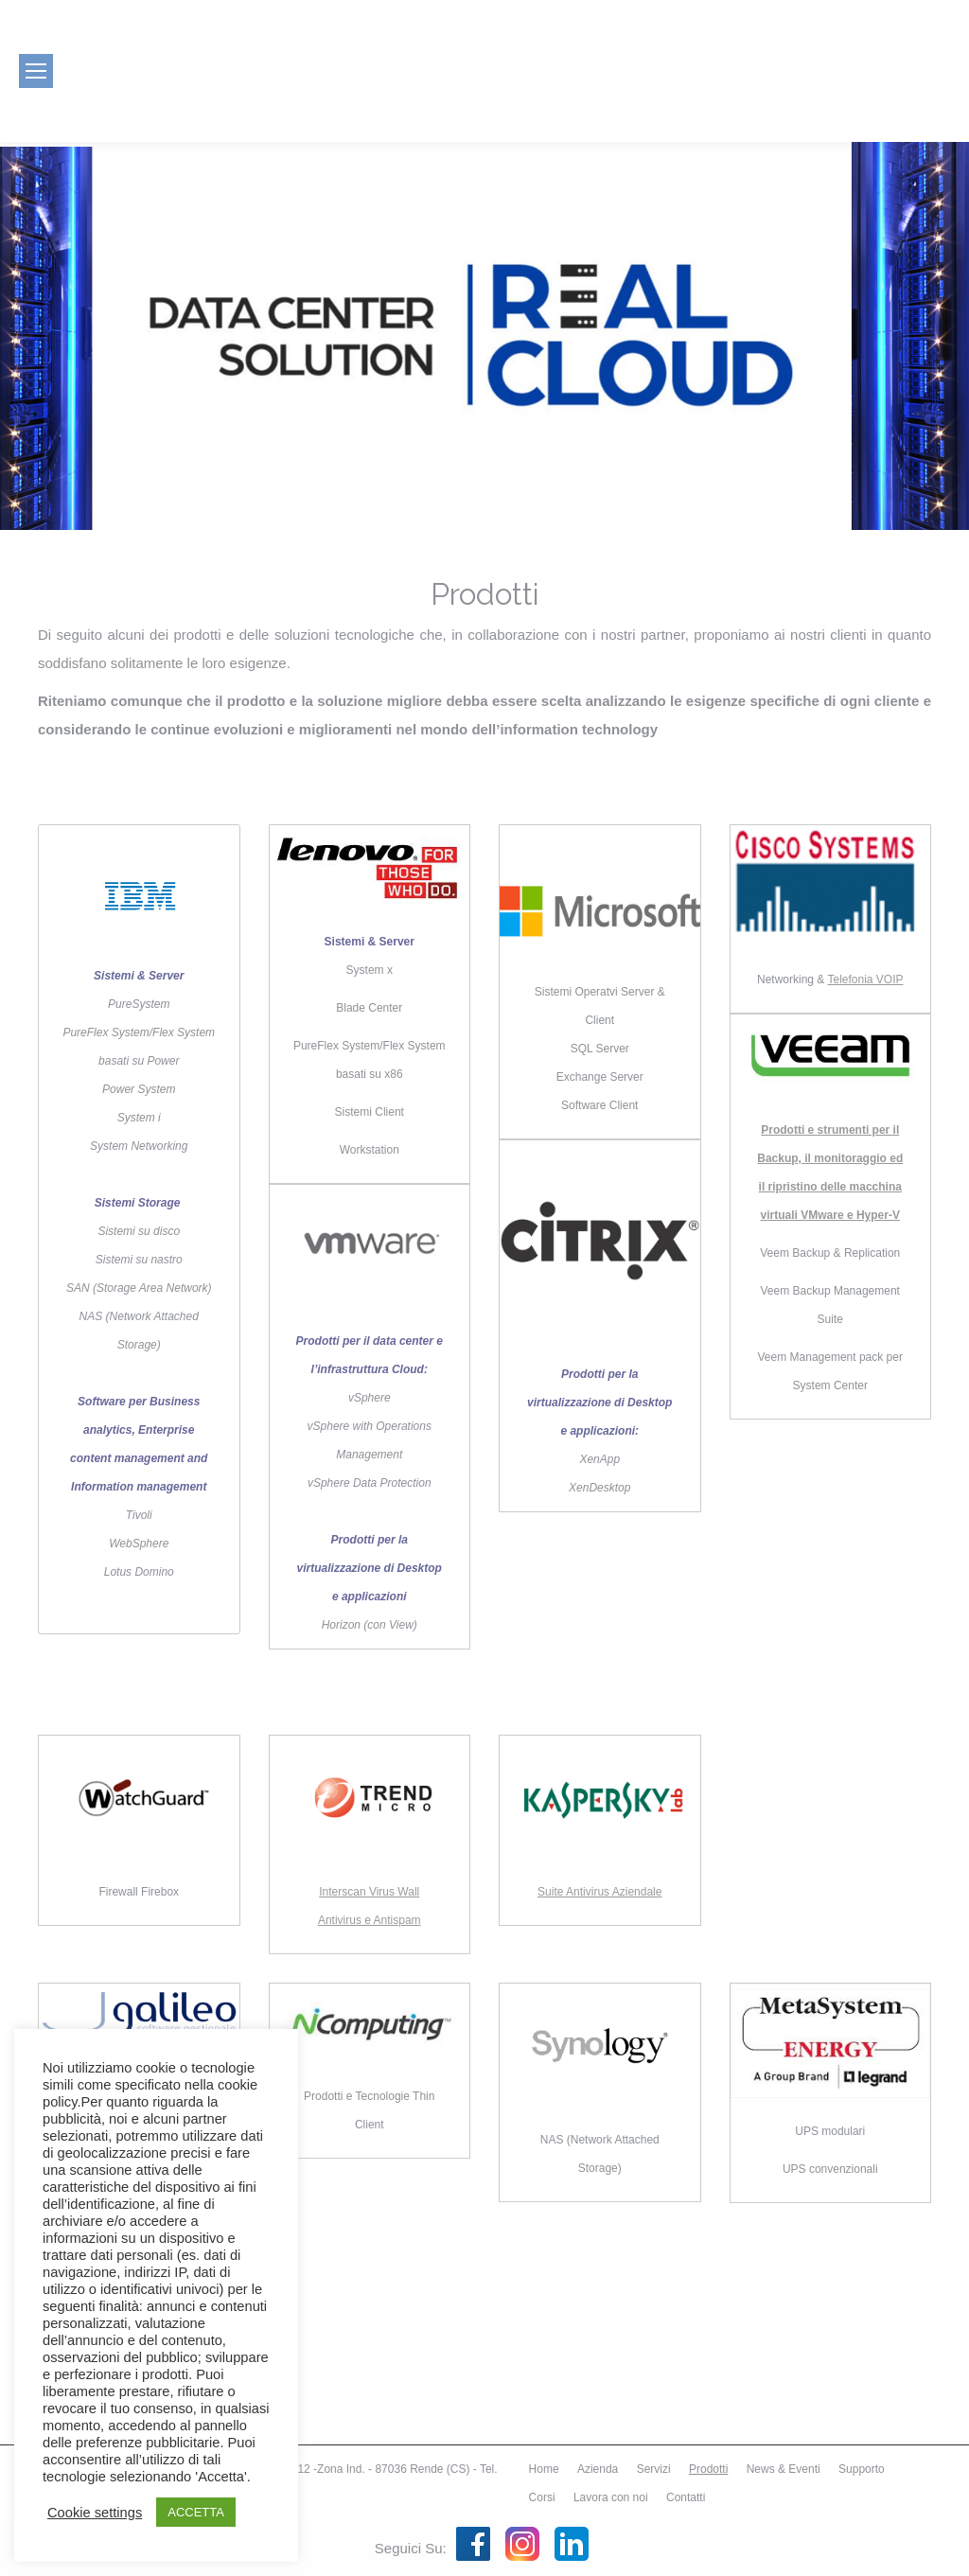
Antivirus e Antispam (369, 1920)
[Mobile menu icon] (36, 71)
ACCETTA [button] (195, 2512)
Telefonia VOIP (865, 979)
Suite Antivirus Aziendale (599, 1891)
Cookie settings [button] (94, 2512)
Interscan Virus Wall (369, 1891)
